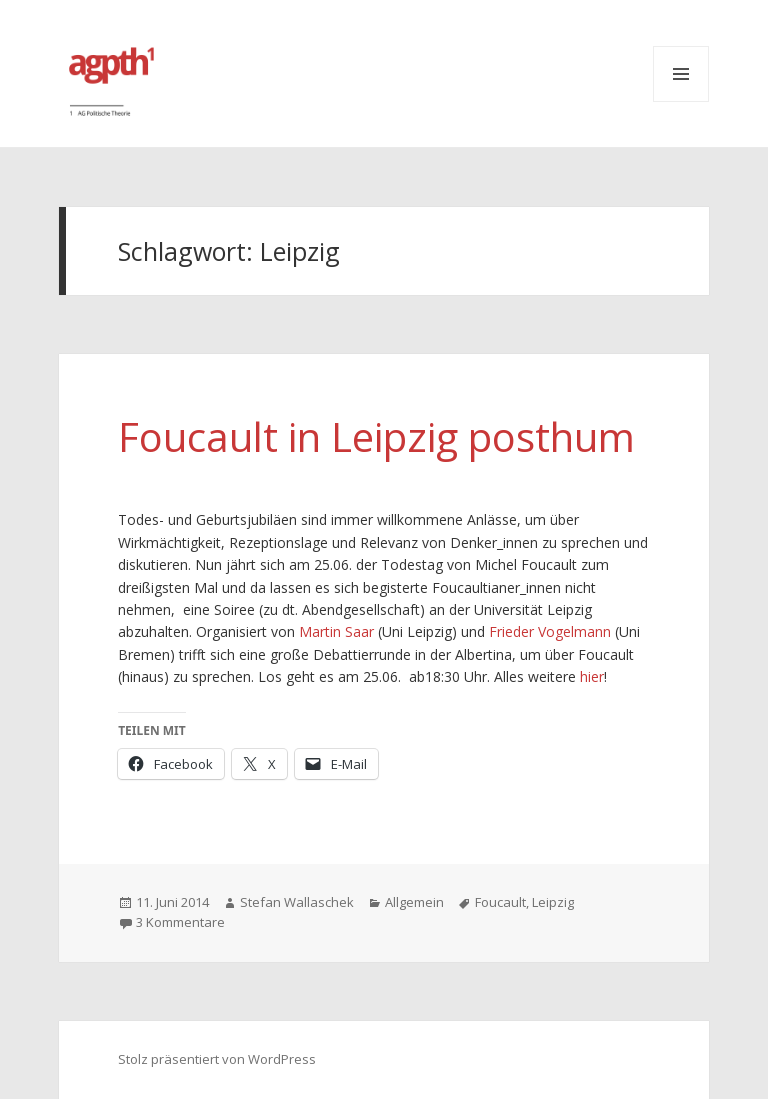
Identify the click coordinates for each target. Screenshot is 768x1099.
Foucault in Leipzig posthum (376, 436)
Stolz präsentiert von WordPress (217, 1059)
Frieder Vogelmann (550, 631)
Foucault (500, 902)
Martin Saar (336, 631)
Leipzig (553, 902)
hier (592, 676)
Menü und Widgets (681, 74)
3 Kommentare (180, 922)
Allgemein (414, 902)
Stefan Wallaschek (297, 902)
